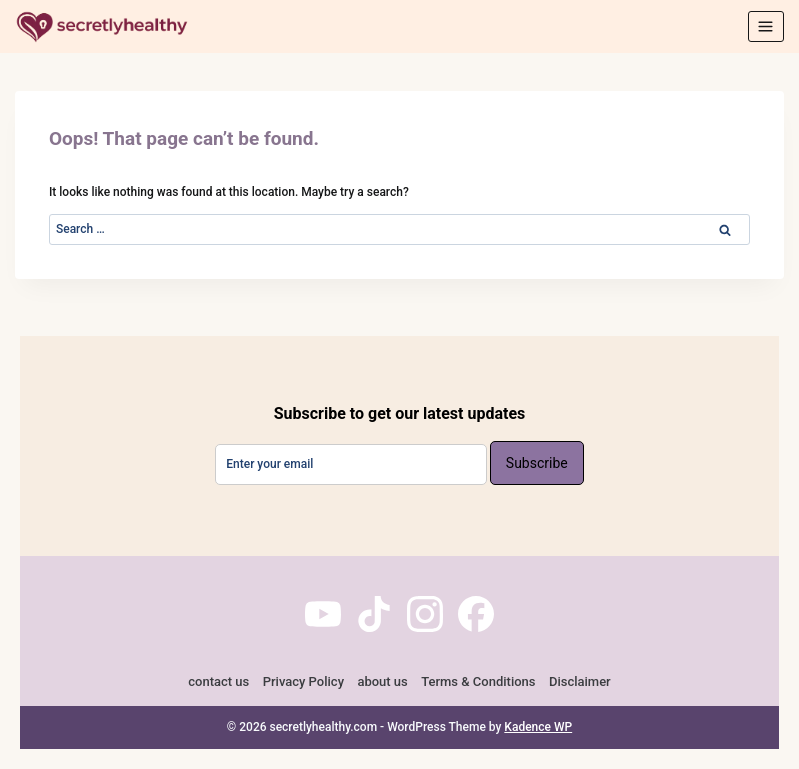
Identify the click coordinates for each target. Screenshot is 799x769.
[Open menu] (766, 26)
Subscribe (537, 463)
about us (382, 681)
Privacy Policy (303, 681)
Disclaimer (580, 681)
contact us (218, 681)
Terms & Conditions (478, 681)
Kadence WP (538, 727)
